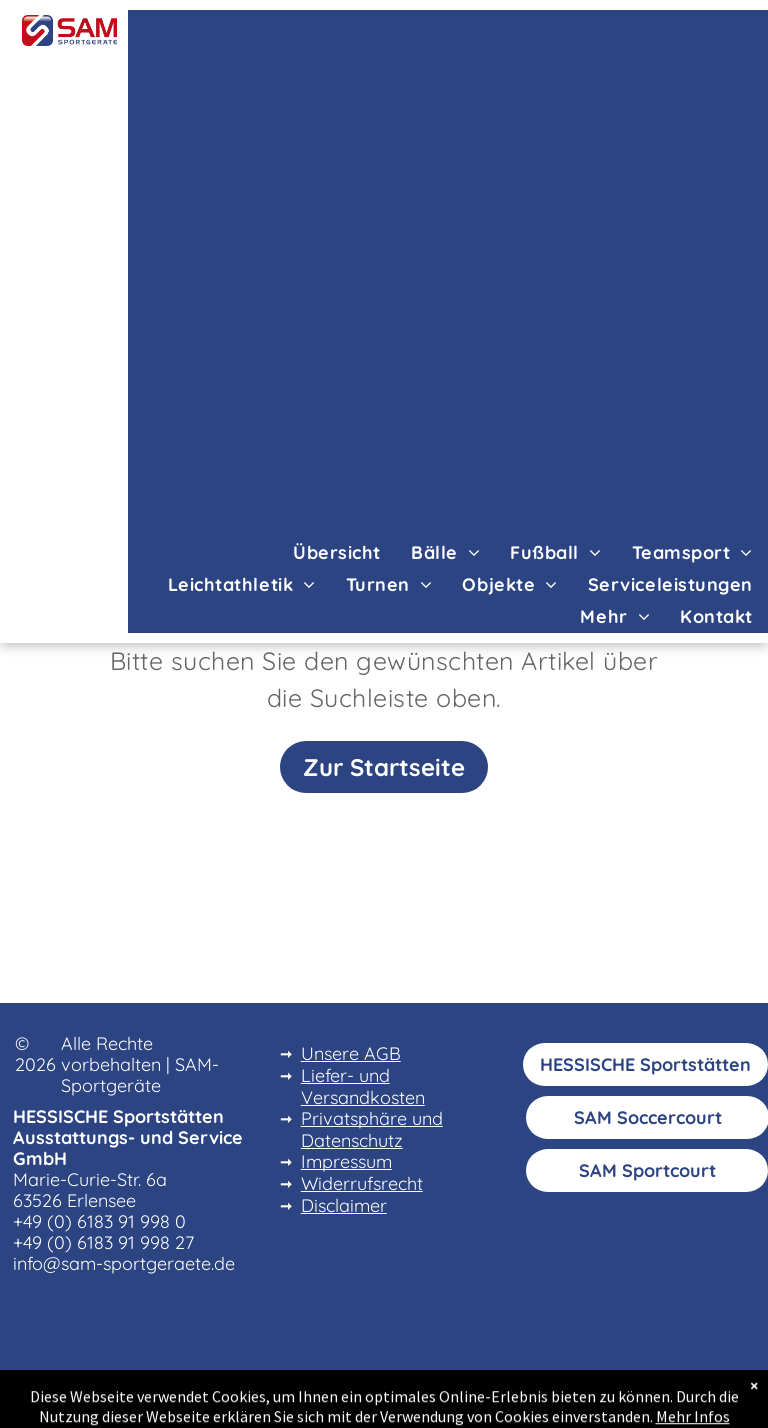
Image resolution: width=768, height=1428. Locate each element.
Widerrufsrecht (362, 1183)
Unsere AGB (351, 1053)
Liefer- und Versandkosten (363, 1086)
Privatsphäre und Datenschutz (372, 1129)
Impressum (346, 1161)
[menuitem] (337, 552)
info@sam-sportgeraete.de (124, 1263)
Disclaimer (344, 1205)
